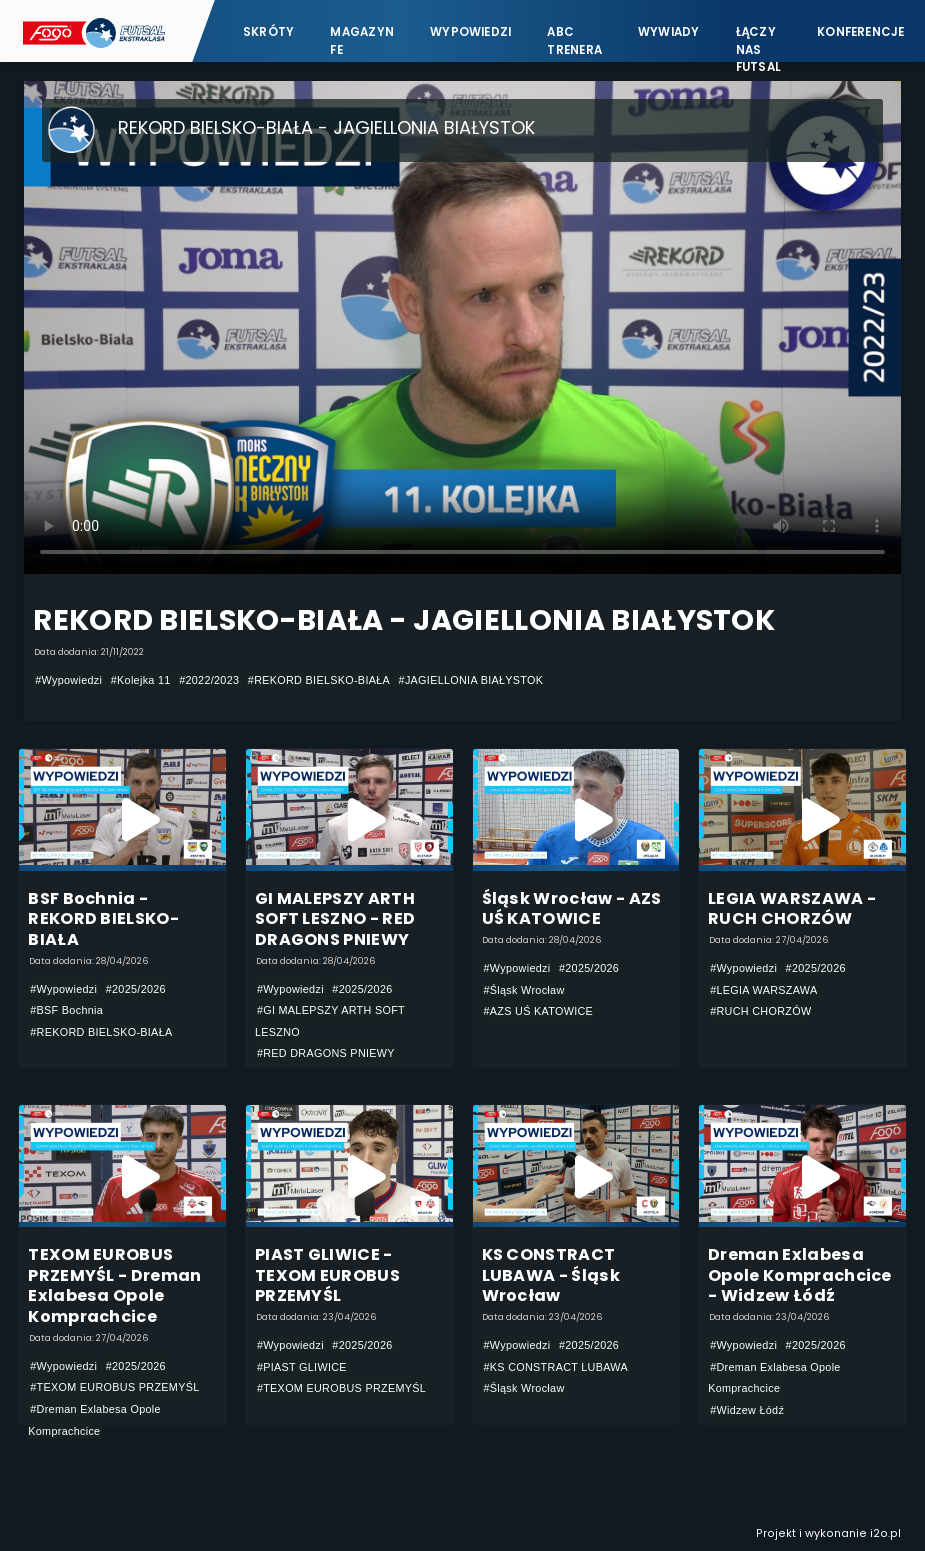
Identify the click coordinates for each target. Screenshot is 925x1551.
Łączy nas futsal (758, 40)
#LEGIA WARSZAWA (763, 990)
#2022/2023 (209, 680)
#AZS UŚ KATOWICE (539, 1011)
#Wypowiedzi (68, 680)
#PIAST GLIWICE (302, 1367)
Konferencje (861, 32)
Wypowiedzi (470, 32)
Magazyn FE (362, 40)
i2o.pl (885, 1533)
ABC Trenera (574, 40)
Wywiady (669, 32)
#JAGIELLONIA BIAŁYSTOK (471, 680)
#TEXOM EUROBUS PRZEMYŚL (114, 1387)
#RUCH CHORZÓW (760, 1011)
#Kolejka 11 (141, 680)
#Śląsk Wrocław (524, 990)
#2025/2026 (136, 989)
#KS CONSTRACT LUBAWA (556, 1367)
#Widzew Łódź (747, 1410)
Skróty (268, 32)
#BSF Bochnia (66, 1010)
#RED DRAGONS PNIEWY (326, 1053)
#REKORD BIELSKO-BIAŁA (319, 680)
